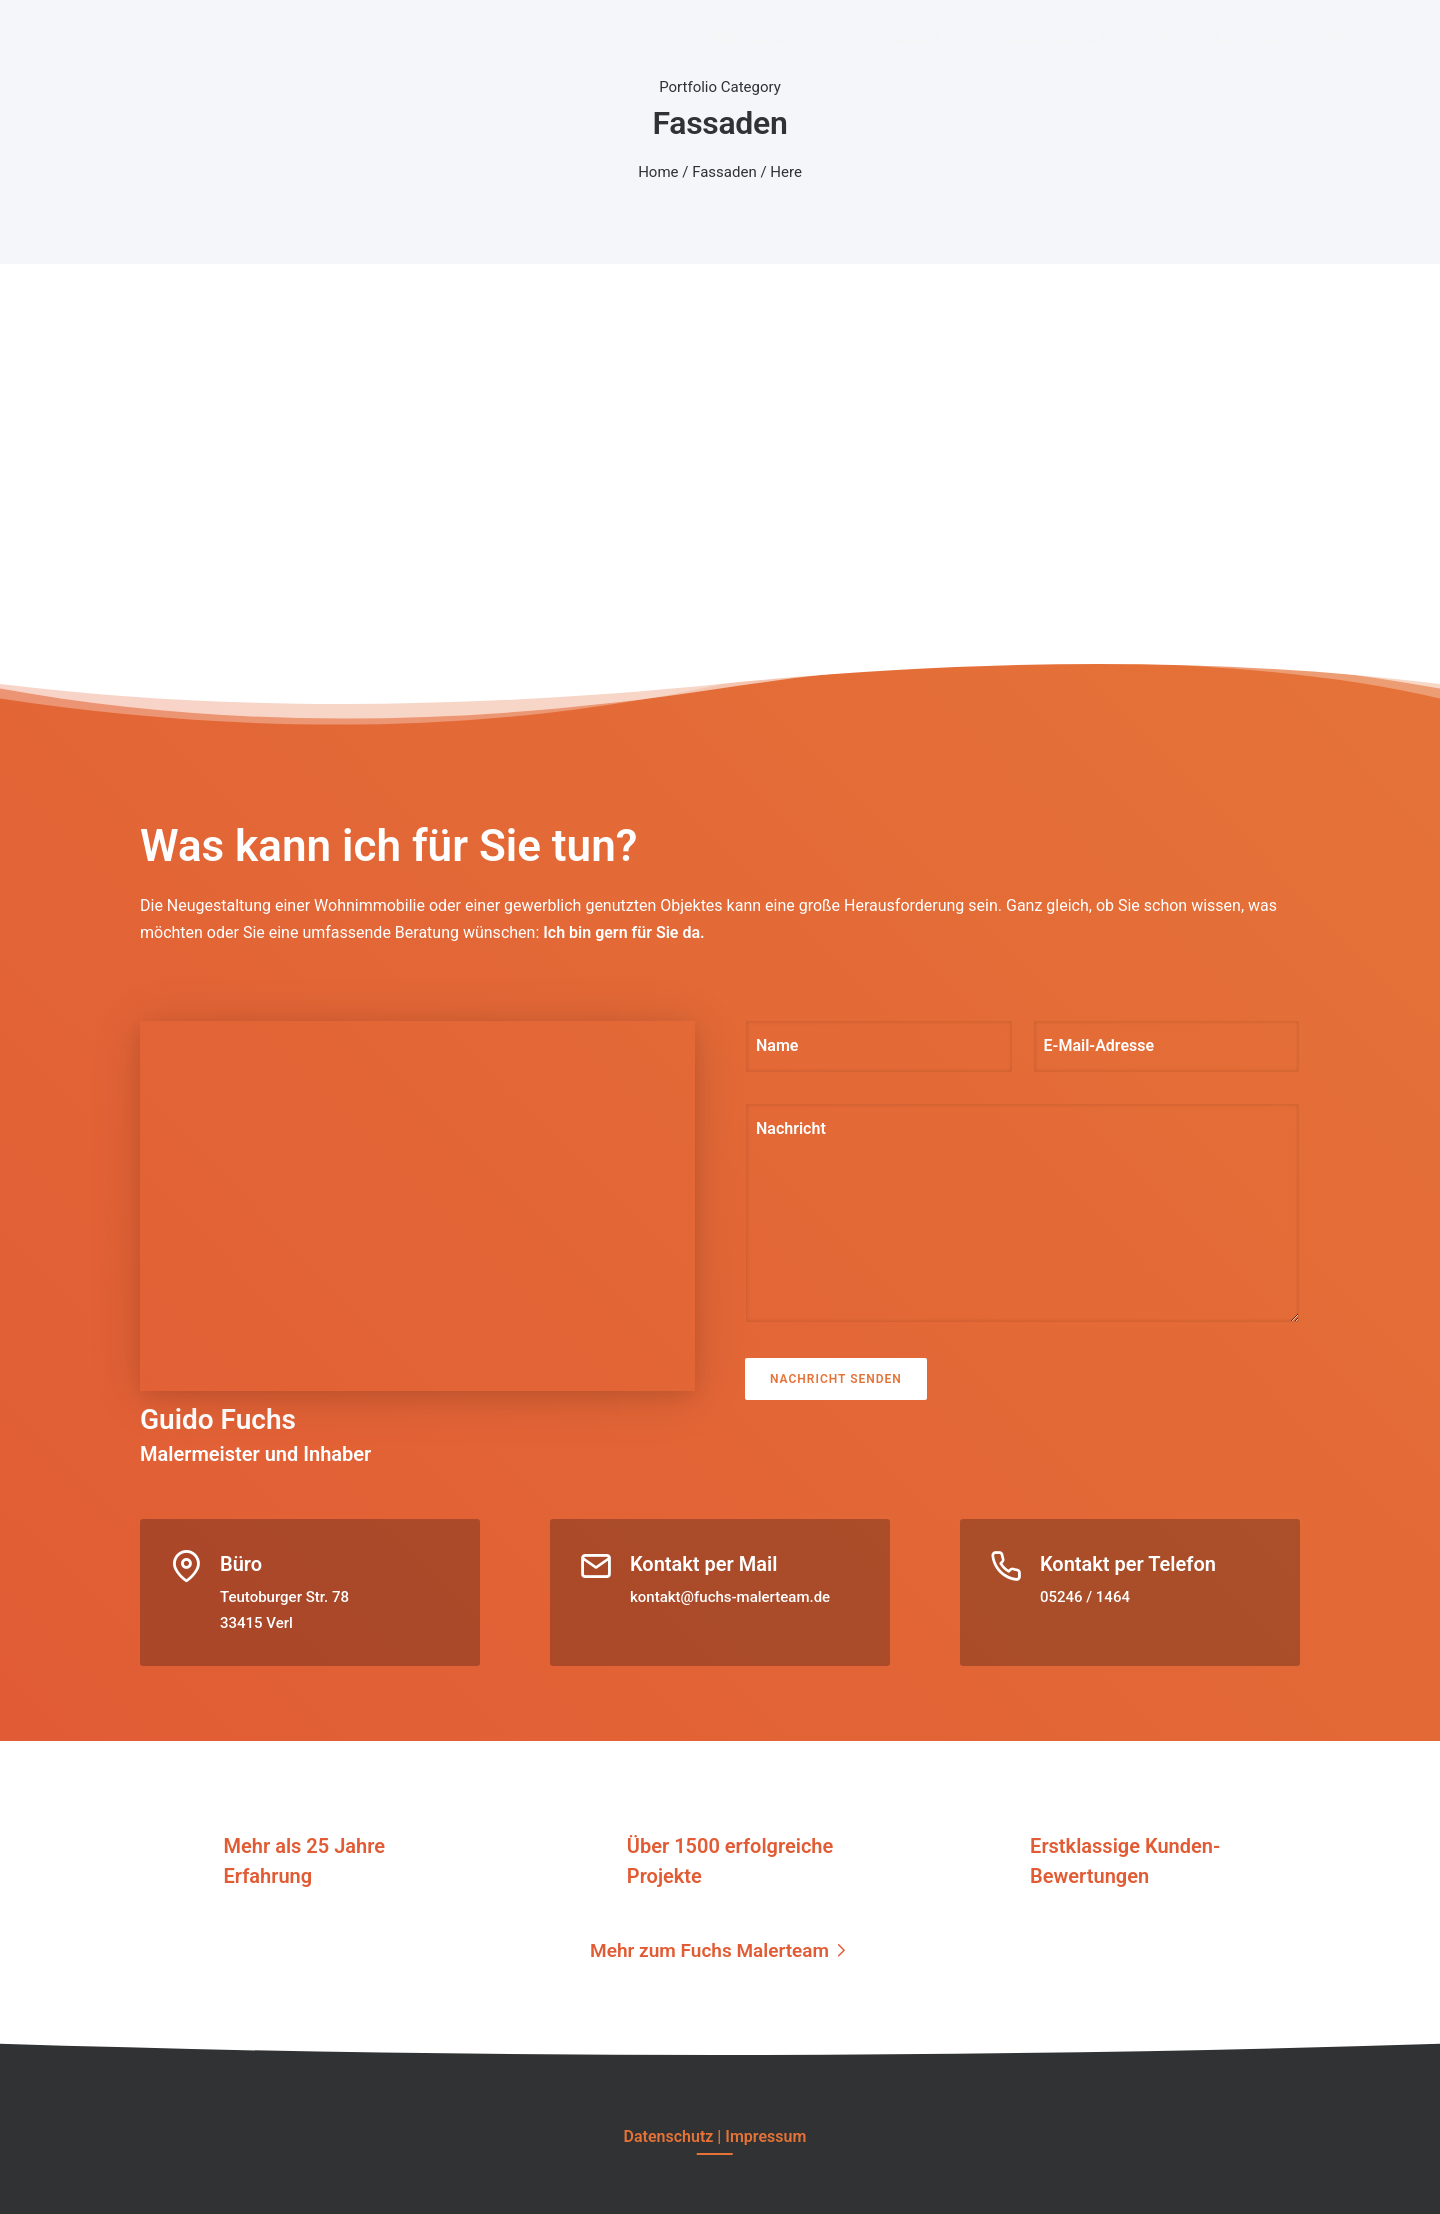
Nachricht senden (836, 1379)
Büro (241, 1564)
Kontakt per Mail (703, 1564)
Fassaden (724, 172)
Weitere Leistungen (1225, 37)
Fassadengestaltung (1063, 37)
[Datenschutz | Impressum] (715, 2137)
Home (658, 172)
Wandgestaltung (766, 37)
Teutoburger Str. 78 (284, 1597)
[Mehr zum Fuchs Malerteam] (720, 1950)
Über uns (1350, 37)
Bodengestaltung (908, 37)
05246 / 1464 (1085, 1597)
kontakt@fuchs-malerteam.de (730, 1597)
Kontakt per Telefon (1128, 1564)
